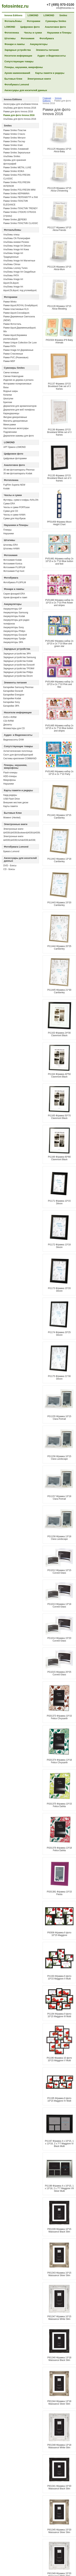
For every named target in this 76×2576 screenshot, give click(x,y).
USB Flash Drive (11, 799)
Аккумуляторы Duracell (15, 635)
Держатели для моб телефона (19, 409)
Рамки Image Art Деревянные (18, 350)
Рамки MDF (9, 361)
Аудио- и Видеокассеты (51, 55)
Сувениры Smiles (55, 21)
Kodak (6, 488)
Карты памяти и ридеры (50, 73)
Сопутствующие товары (18, 61)
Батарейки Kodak (12, 698)
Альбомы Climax (11, 264)
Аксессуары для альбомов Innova (20, 104)
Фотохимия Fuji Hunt (13, 571)
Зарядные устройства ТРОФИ (18, 668)
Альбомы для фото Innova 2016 (19, 108)
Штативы (10, 38)
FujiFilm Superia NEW (14, 485)
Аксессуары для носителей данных (25, 90)
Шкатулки (8, 398)
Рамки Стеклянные (13, 353)
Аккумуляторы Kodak (14, 616)
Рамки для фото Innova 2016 (18, 111)
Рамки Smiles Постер (14, 141)
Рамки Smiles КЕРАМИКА (16, 193)
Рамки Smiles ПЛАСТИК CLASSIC (20, 223)
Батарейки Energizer (13, 694)
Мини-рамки (9, 424)
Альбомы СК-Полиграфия (16, 238)
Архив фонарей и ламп (15, 597)
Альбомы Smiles (11, 156)
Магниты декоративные (15, 421)
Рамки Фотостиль (12, 324)
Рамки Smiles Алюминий (16, 149)
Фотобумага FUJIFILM (14, 582)
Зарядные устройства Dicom (18, 676)
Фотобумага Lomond (16, 84)
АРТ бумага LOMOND (14, 447)
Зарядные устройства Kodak (18, 661)
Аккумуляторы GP (12, 609)
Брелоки (7, 402)
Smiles (63, 15)
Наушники (8, 533)
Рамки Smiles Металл (14, 137)
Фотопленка (11, 32)
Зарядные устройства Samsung (19, 657)
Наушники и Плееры (59, 32)
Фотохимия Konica (12, 563)
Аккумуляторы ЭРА (13, 642)
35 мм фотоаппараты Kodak (17, 473)
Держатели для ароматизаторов (20, 406)
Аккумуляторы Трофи (14, 638)
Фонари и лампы (14, 44)
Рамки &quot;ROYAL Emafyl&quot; (20, 305)
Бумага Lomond (11, 851)
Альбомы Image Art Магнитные (19, 260)
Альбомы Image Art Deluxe (17, 245)
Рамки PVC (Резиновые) (15, 357)
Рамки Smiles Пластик (14, 130)
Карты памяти (10, 806)
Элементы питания (47, 50)
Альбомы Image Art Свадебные (19, 271)
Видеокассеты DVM (13, 739)
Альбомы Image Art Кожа (16, 249)
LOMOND (33, 15)
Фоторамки (33, 21)
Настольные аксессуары (16, 428)
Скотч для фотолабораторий (18, 754)
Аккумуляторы (38, 44)
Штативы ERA (10, 545)
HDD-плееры (10, 776)
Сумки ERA (9, 503)
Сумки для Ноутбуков (14, 518)
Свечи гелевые (11, 372)
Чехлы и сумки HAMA (14, 514)
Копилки (7, 395)
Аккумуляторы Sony (13, 627)
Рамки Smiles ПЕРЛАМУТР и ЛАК (20, 197)
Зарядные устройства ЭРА (17, 653)
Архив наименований (17, 73)
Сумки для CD (10, 511)
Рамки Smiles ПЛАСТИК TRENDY (20, 208)
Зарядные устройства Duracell (18, 664)
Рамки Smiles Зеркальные (16, 152)
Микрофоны (9, 780)
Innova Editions (13, 15)
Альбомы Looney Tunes (15, 268)
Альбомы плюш (11, 234)
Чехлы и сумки (33, 32)
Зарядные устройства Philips (18, 672)
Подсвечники (10, 432)
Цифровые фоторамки (15, 458)
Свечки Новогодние (13, 376)
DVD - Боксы (9, 865)
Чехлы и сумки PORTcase (16, 507)
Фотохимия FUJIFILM (14, 567)
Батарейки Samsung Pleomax (18, 687)
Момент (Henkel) (12, 817)
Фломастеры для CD (14, 728)
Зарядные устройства (17, 50)
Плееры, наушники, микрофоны (23, 67)
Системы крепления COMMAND (20, 758)
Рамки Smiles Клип (13, 145)
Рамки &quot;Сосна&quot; (16, 313)
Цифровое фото (30, 26)
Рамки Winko (9, 301)
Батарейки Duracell (13, 691)
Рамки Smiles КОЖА (13, 171)
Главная (47, 98)
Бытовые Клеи (13, 78)
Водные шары (10, 391)
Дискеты (7, 724)
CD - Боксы (9, 869)
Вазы (6, 387)
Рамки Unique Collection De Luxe (20, 342)
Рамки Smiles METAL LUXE (17, 167)
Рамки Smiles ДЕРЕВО (15, 219)
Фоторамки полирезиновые (17, 383)
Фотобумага (46, 38)
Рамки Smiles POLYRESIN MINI (19, 190)
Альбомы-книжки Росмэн (16, 242)
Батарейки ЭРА (11, 706)
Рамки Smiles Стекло (14, 134)
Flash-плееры (10, 772)
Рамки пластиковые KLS (16, 309)
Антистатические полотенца (17, 751)
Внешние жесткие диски (15, 802)
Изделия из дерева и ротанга (18, 380)
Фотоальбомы (13, 21)
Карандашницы (11, 413)
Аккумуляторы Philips (14, 631)
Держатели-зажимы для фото (18, 435)
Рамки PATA (9, 346)
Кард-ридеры (10, 795)
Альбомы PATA (11, 275)
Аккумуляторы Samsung (15, 612)
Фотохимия (27, 38)
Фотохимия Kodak (12, 560)
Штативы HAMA (11, 548)
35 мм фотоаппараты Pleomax (18, 469)
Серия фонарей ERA (14, 593)
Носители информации (18, 55)
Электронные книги (39, 78)
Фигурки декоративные (15, 417)
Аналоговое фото (55, 26)
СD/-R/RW (8, 721)
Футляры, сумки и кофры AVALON (20, 500)
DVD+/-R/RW (9, 717)
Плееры (7, 530)
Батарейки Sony (11, 702)
